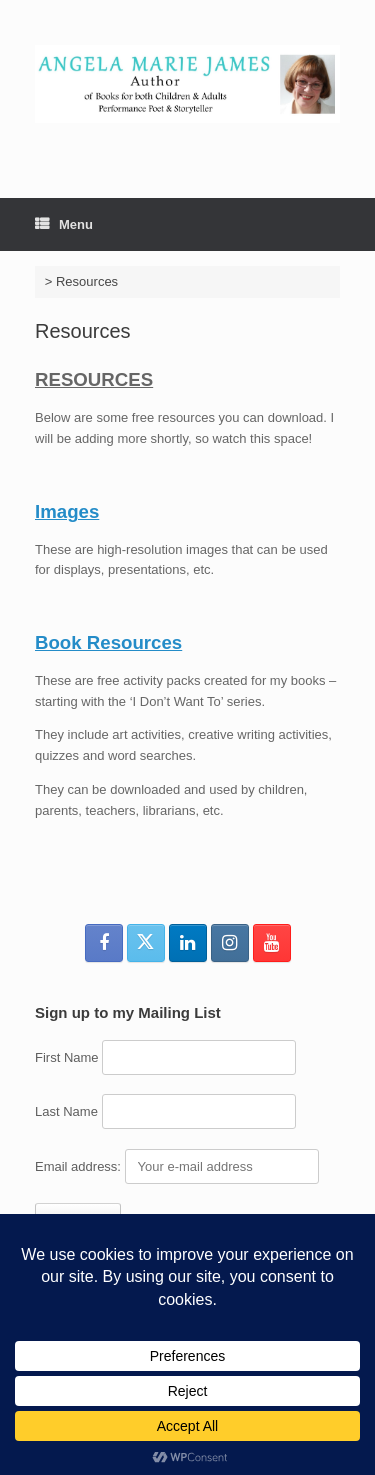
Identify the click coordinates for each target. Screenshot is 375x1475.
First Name (67, 1057)
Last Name (66, 1111)
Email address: (80, 1166)
